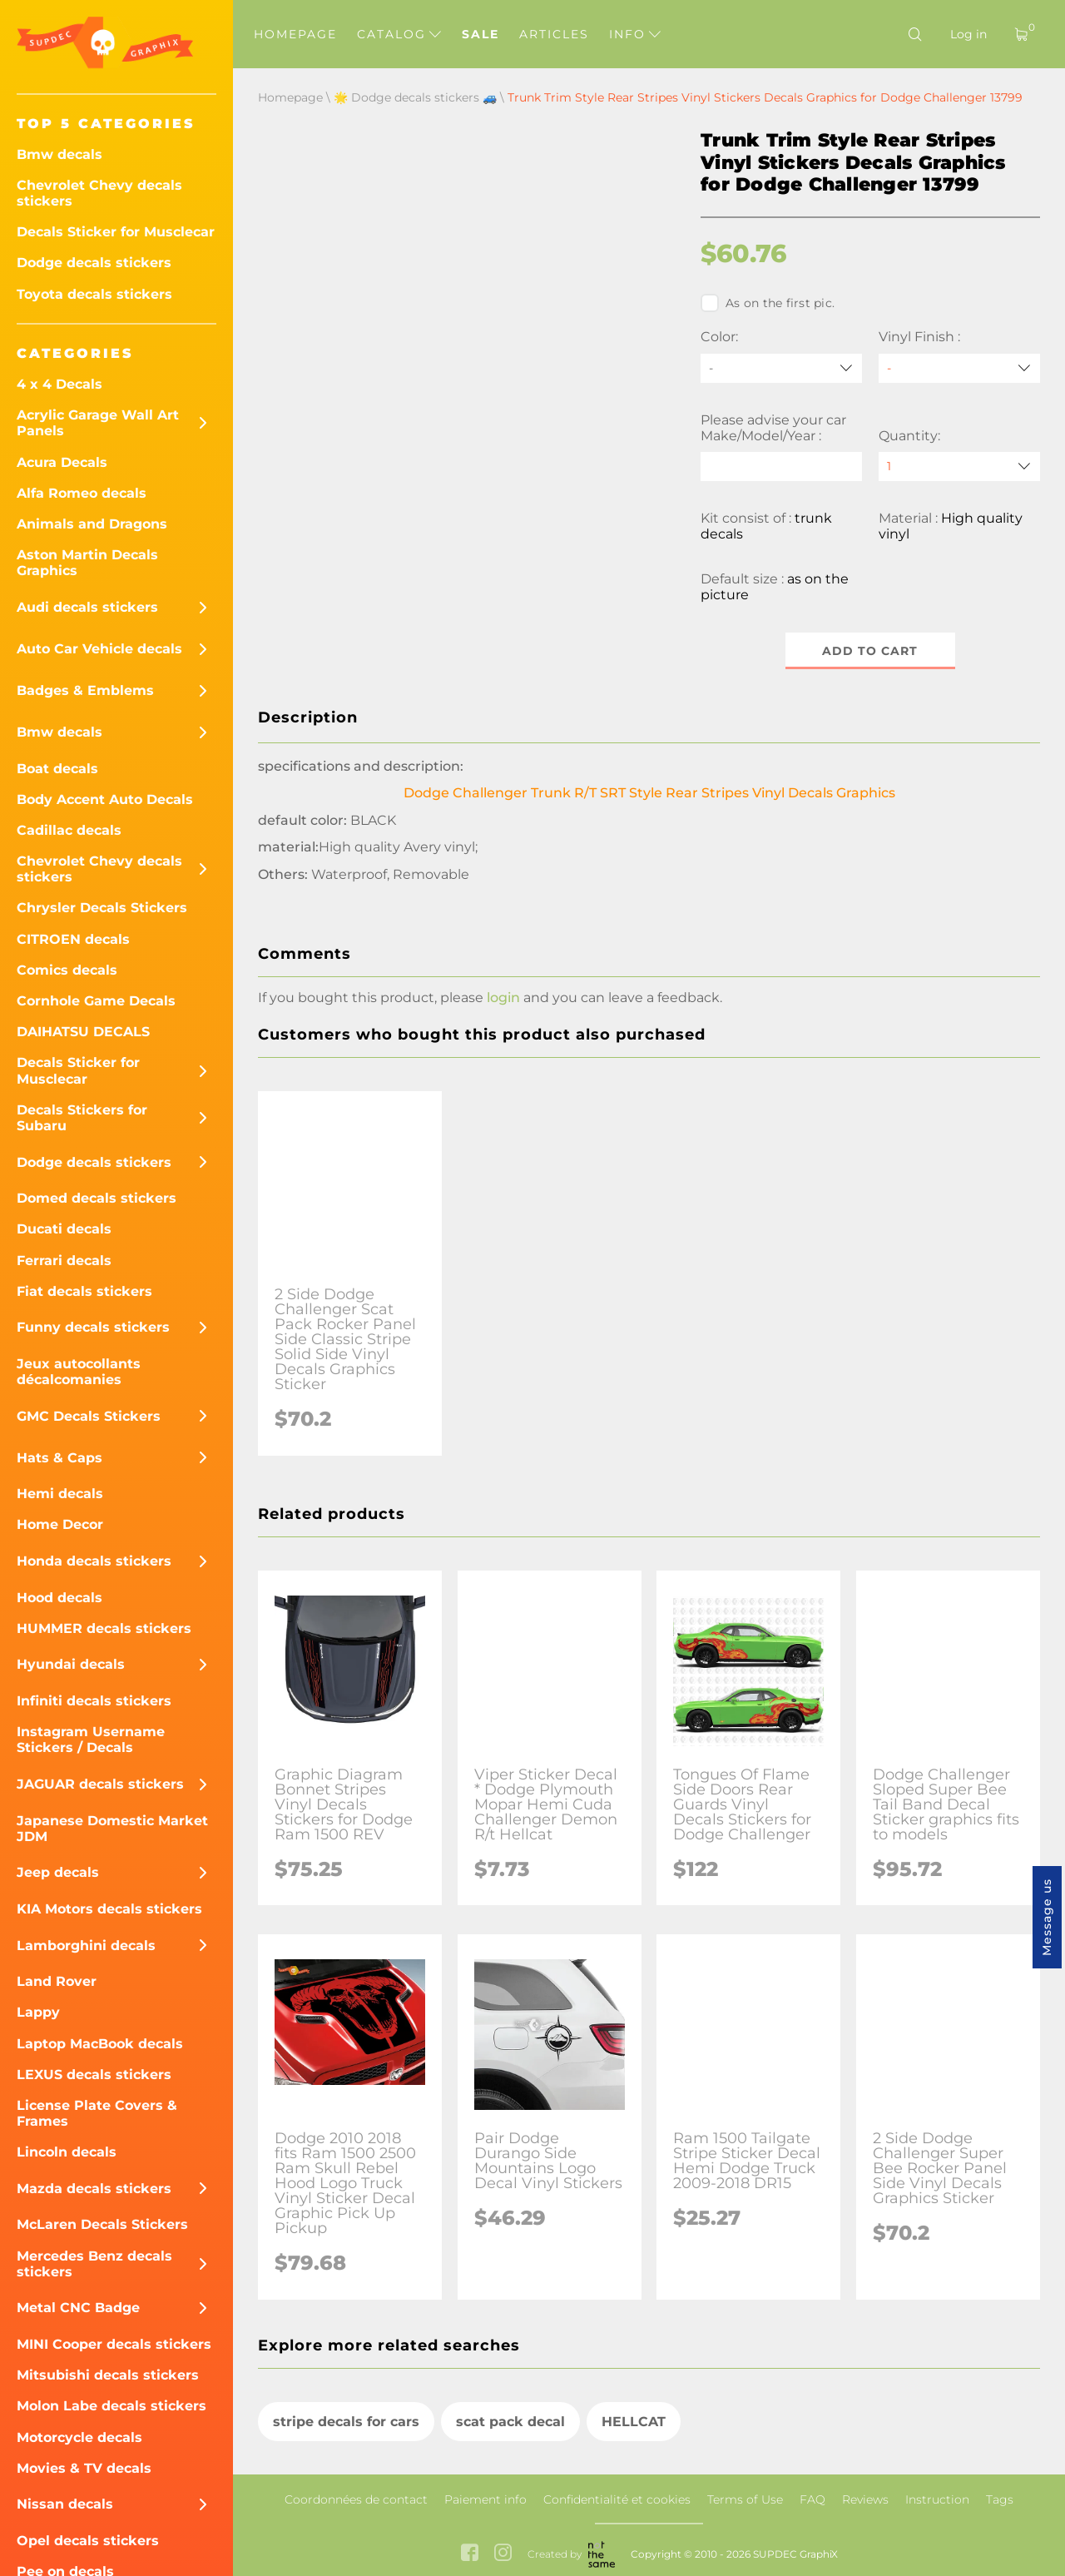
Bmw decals (59, 154)
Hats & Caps (59, 1458)
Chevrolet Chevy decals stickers (99, 193)
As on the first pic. (768, 303)
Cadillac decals (69, 830)
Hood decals (59, 1598)
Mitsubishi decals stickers (108, 2375)
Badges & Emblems (85, 690)
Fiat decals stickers (84, 1291)
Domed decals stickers (96, 1198)
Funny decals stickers (93, 1327)
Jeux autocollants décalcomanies (79, 1371)
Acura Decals (62, 462)
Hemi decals (60, 1493)
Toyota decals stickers (94, 294)
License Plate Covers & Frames (97, 2113)
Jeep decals (58, 1872)
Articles (554, 34)
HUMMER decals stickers (104, 1628)
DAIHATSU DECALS (83, 1032)
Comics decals (67, 970)
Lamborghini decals (86, 1945)
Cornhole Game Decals (96, 1001)
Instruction (937, 2499)
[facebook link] (469, 2554)
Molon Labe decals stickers (111, 2406)
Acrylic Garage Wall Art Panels (98, 423)
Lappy (38, 2012)
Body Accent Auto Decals (105, 799)
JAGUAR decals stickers (100, 1784)
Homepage (295, 34)
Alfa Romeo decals (81, 493)
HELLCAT (634, 2422)
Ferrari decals (64, 1260)
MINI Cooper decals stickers (114, 2344)
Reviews (865, 2499)
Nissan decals (65, 2504)
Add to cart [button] (871, 650)
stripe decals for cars (346, 2422)
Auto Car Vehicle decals (99, 649)
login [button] (503, 997)
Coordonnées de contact (356, 2499)
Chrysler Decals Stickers (102, 908)
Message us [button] (1046, 1917)
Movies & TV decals (84, 2468)
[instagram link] (503, 2554)
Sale (480, 34)
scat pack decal (510, 2422)
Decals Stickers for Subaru (82, 1118)
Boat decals (57, 769)
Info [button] (635, 34)
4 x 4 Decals (59, 384)
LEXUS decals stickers (94, 2074)
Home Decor (60, 1524)
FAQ (812, 2499)
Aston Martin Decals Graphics (87, 562)
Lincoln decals (66, 2152)
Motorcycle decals (79, 2437)
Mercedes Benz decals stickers (94, 2264)
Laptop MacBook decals (100, 2044)
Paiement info (485, 2499)
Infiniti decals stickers (94, 1701)
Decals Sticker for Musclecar (116, 232)
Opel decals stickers (88, 2541)
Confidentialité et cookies (617, 2499)
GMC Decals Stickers (89, 1416)
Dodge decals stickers (94, 263)
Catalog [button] (399, 34)
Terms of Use (745, 2499)
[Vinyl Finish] (959, 368)
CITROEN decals (73, 939)
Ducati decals (64, 1229)
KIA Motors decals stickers (109, 1909)
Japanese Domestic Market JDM (112, 1828)
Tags (999, 2499)
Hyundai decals (71, 1664)
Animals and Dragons (92, 524)
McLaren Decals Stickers (102, 2224)
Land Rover (57, 1981)
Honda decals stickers (94, 1561)
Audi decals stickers (87, 607)
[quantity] (959, 466)
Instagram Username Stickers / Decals (91, 1739)
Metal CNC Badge (78, 2307)
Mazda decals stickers (94, 2188)
